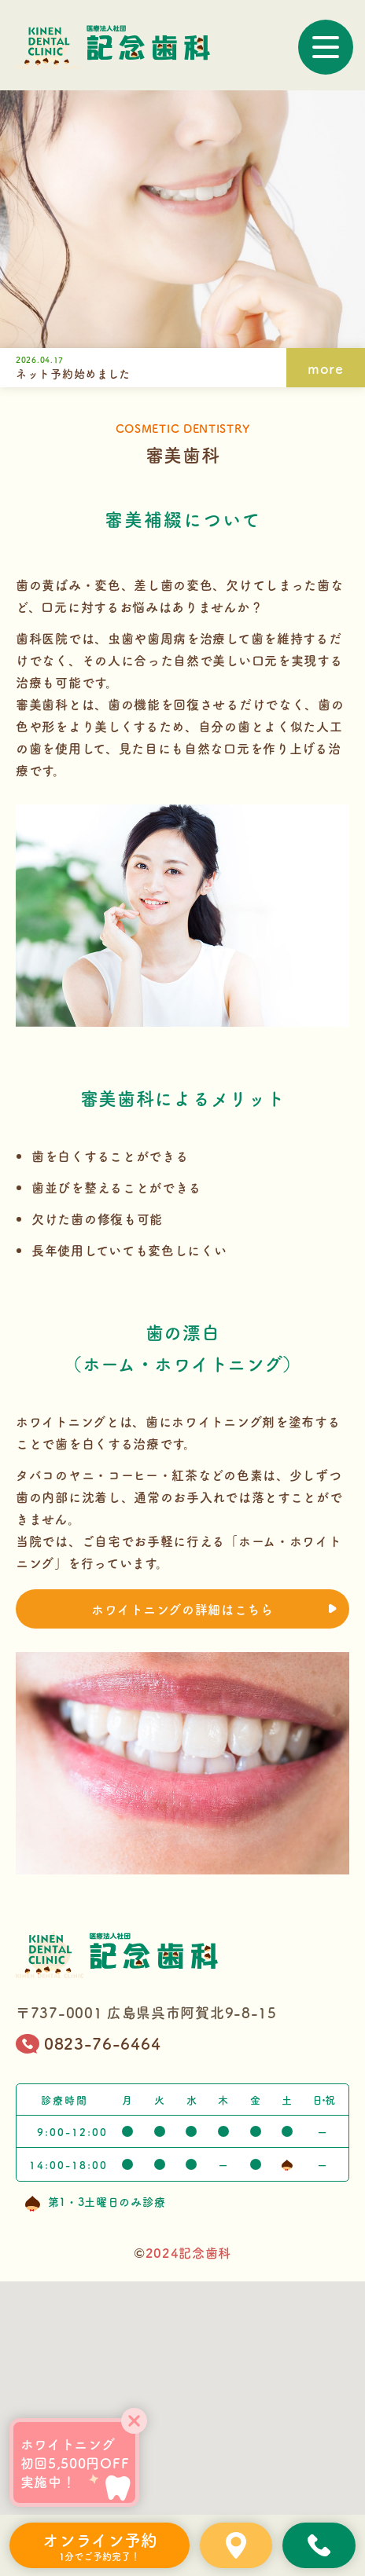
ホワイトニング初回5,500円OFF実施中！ (75, 2463)
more (326, 367)
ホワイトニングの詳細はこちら (214, 1609)
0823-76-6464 (88, 2044)
